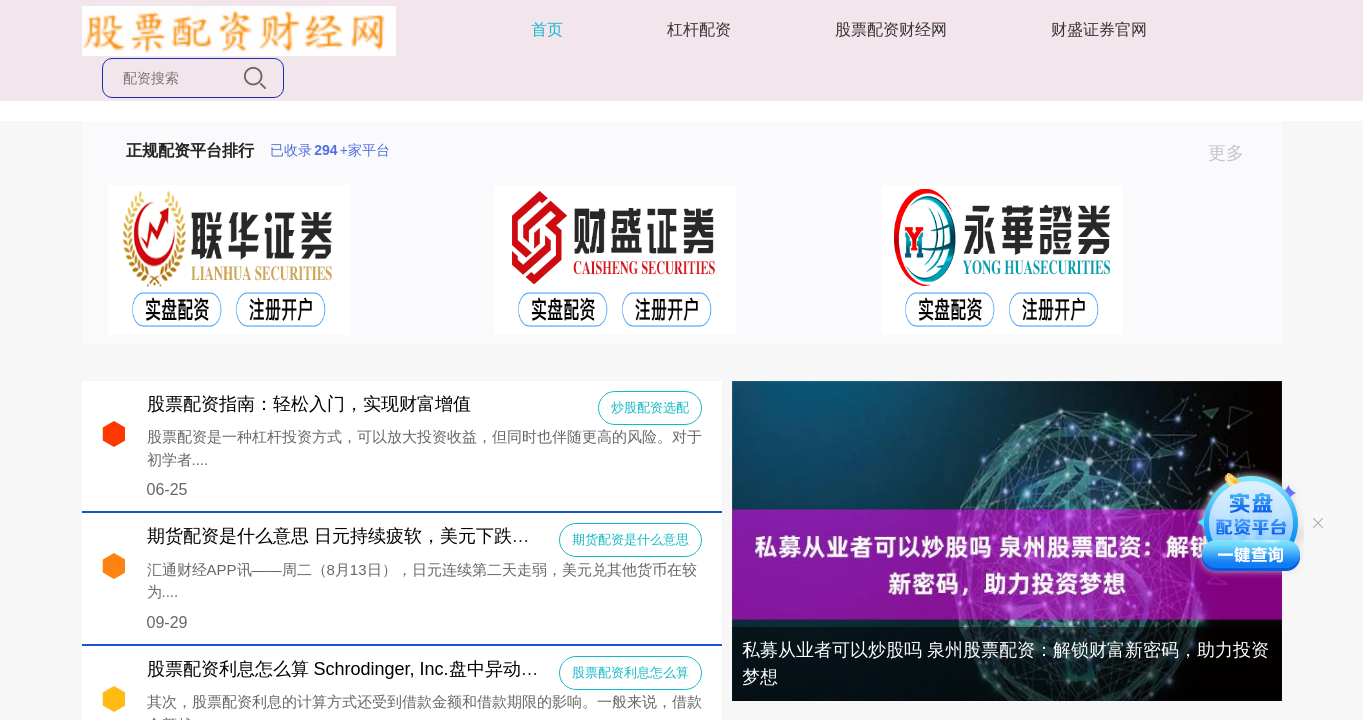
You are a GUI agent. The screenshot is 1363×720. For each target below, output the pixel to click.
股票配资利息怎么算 (630, 672)
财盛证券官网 (1099, 29)
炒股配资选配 (650, 407)
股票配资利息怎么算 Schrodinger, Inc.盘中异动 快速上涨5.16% (398, 669)
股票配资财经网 (891, 29)
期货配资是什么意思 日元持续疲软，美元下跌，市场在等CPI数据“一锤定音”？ (458, 536)
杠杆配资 (699, 29)
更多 (1234, 153)
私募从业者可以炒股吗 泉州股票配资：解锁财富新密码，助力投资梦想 (1005, 663)
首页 (547, 29)
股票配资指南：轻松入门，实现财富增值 (309, 404)
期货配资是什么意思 (630, 539)
